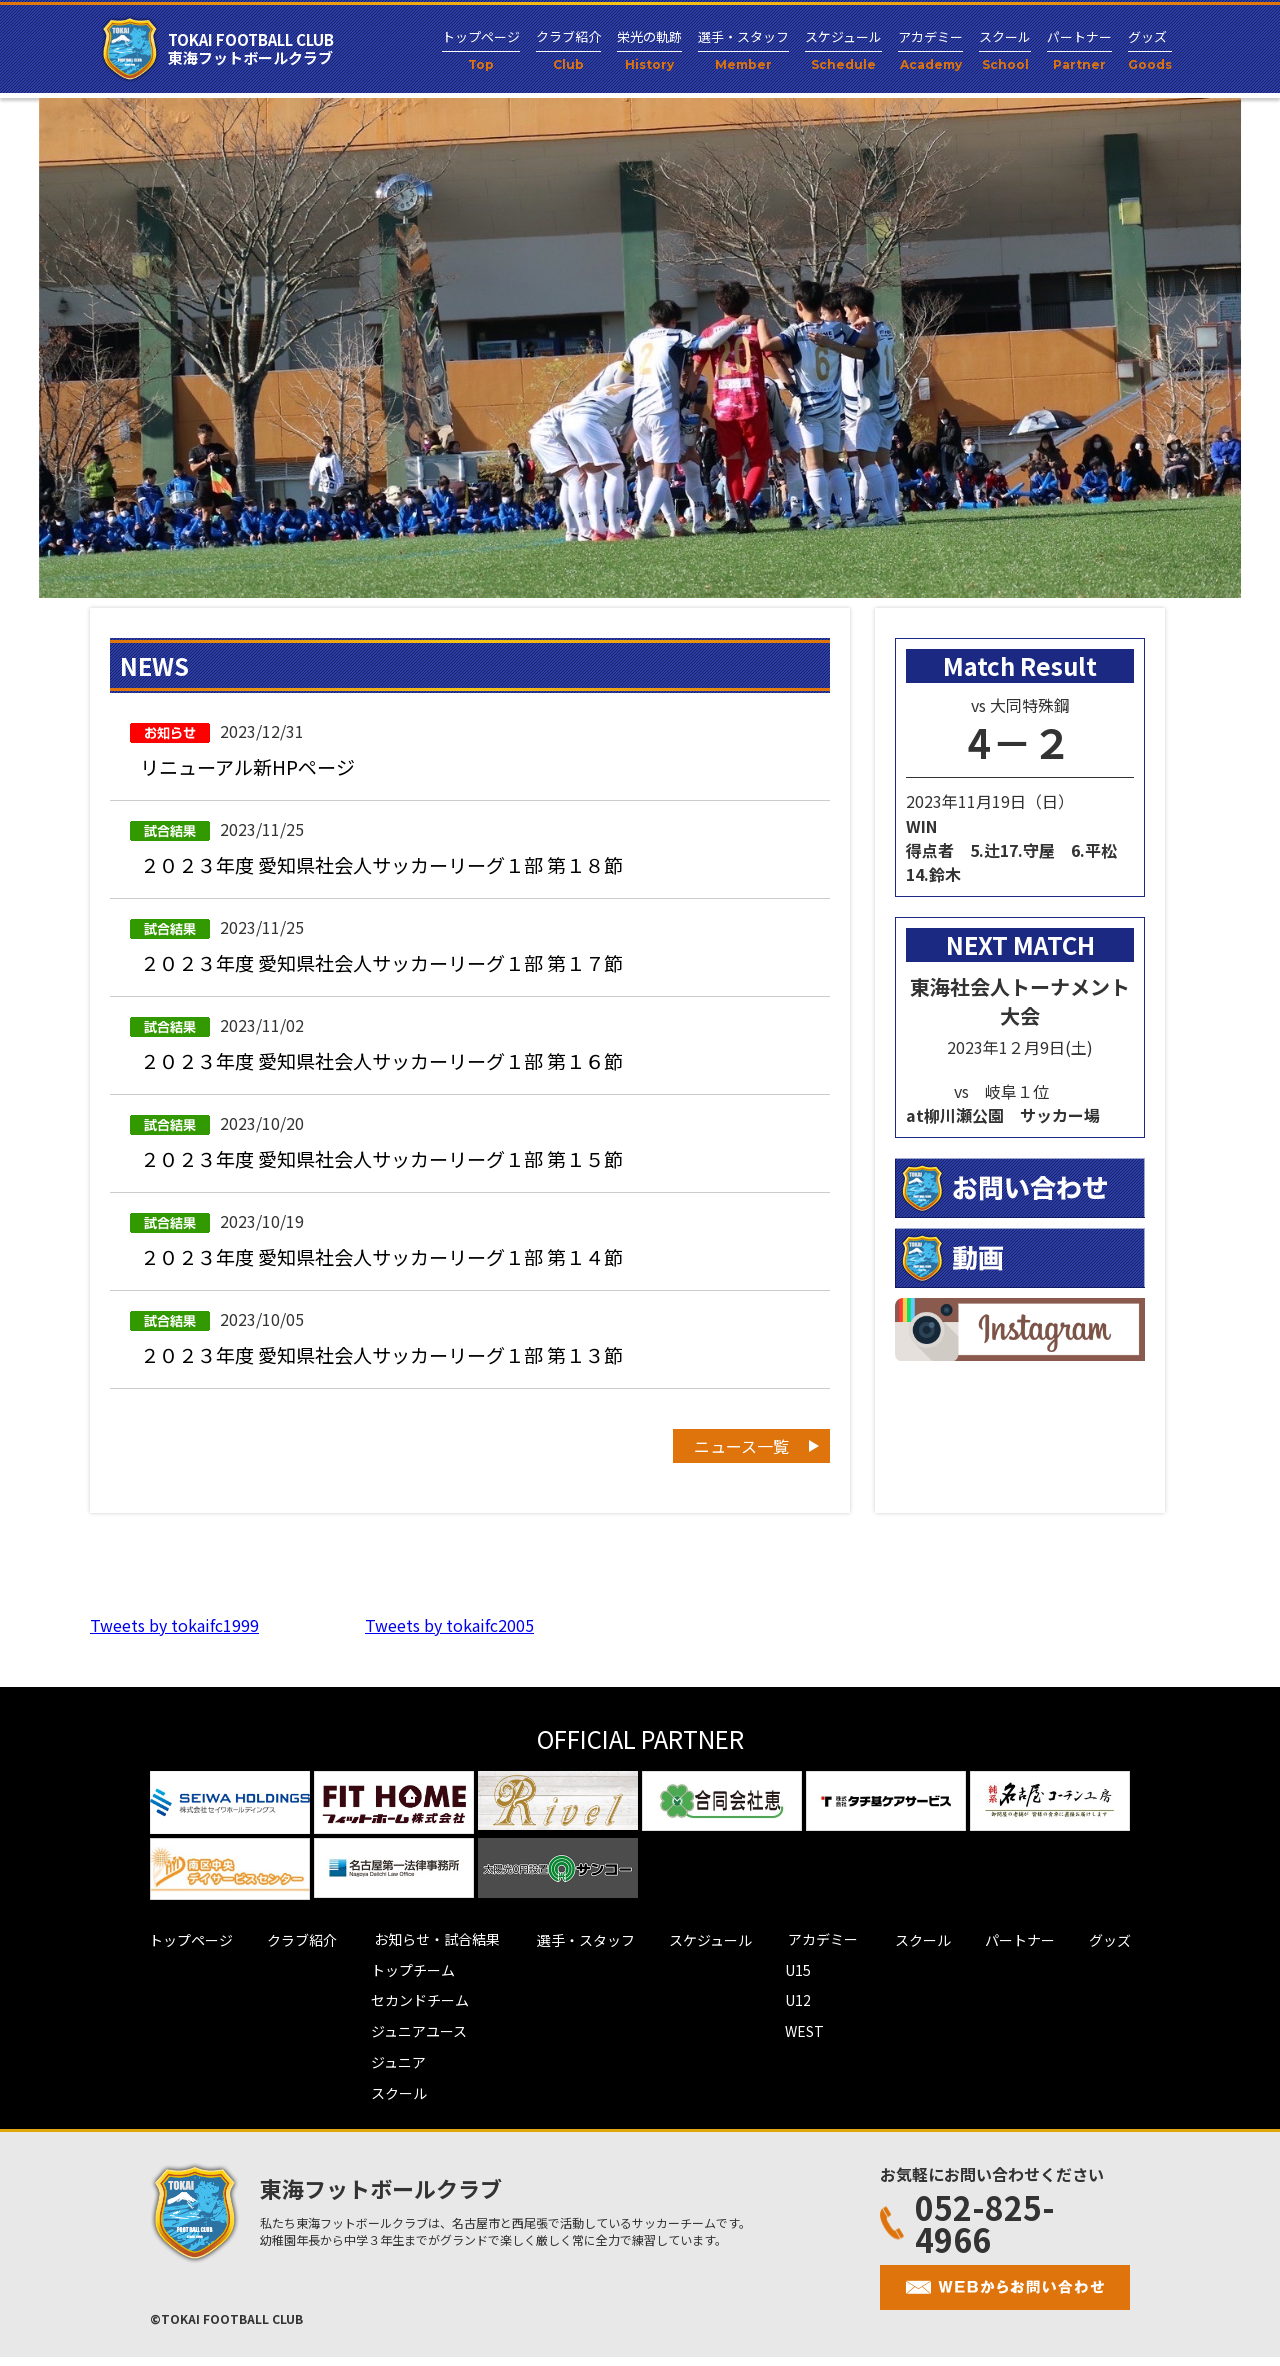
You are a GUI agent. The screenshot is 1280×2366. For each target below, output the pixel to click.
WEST (811, 2043)
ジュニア (392, 2073)
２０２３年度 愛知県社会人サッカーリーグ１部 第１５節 (394, 1167)
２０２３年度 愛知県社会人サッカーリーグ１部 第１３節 (394, 1367)
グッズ (1129, 1953)
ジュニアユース (413, 2043)
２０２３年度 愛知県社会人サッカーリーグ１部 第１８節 (394, 867)
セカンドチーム (414, 2013)
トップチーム (407, 1983)
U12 (805, 2013)
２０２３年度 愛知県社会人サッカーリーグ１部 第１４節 (394, 1267)
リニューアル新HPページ (253, 767)
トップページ (173, 1953)
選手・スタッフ (580, 1953)
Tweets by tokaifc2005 (449, 1639)
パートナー (1033, 1953)
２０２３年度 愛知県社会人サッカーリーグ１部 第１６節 (394, 1067)
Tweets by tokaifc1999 (174, 1639)
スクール (393, 2103)
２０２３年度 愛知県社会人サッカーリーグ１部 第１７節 (394, 967)
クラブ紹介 (290, 1953)
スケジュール (710, 1953)
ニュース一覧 (741, 1460)
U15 (805, 1983)
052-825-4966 (967, 2232)
